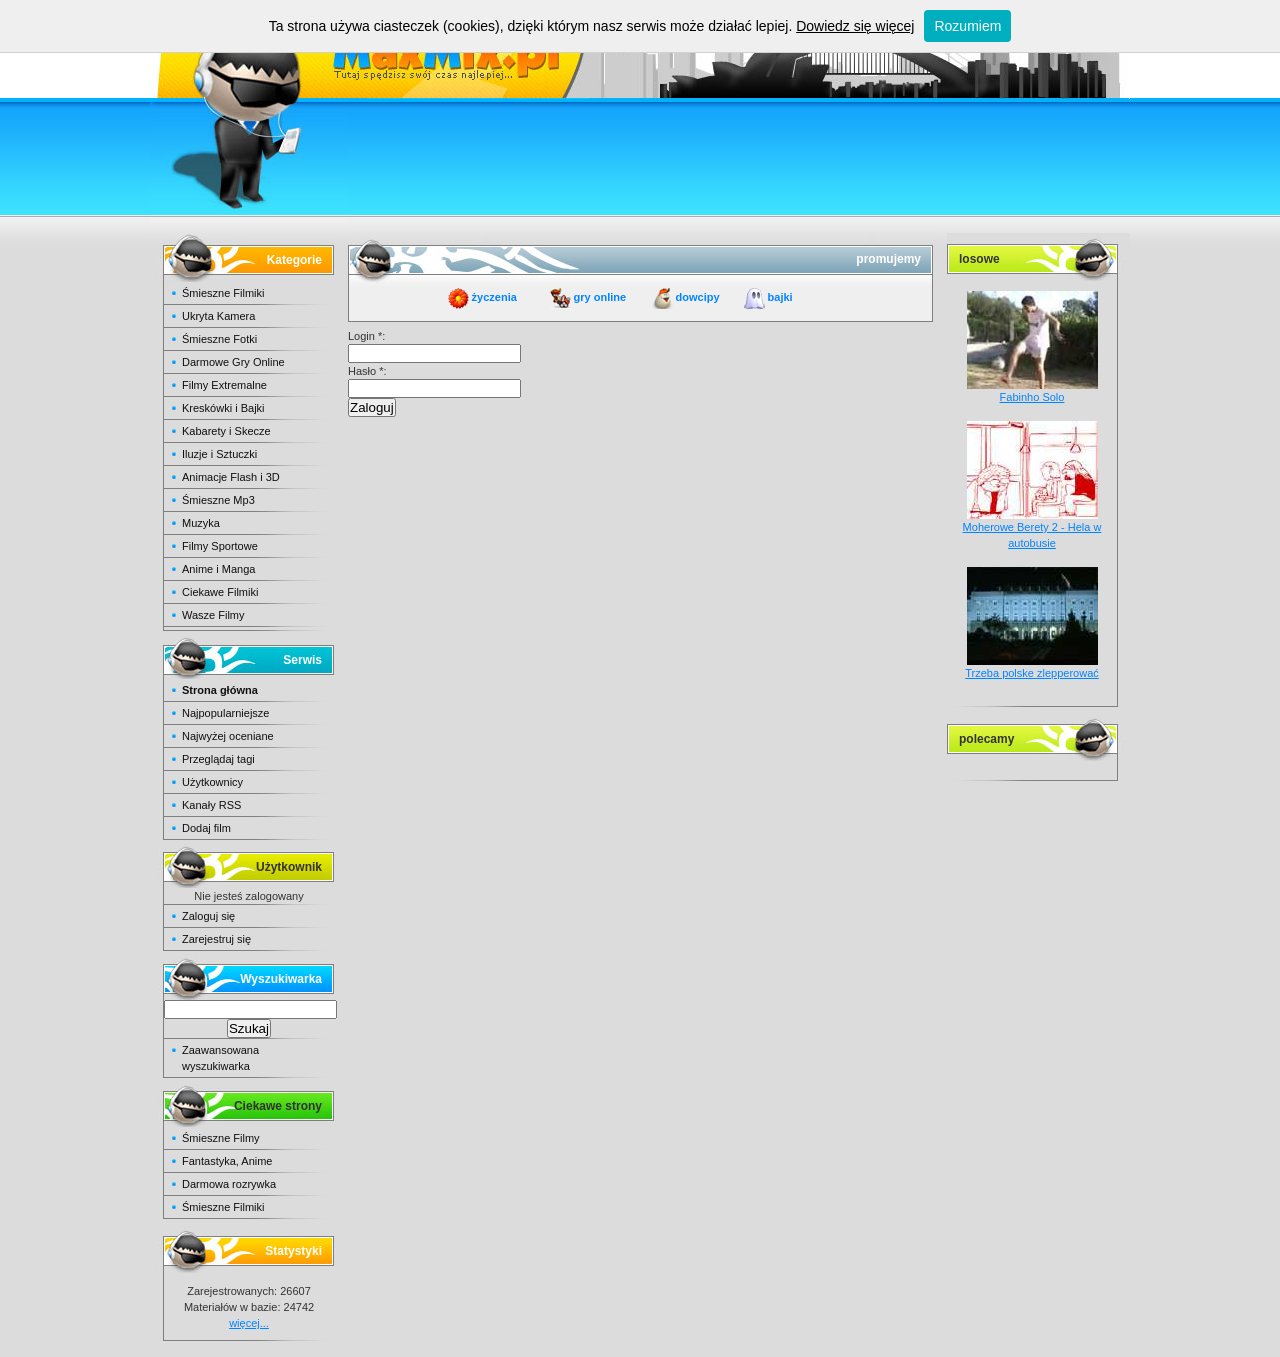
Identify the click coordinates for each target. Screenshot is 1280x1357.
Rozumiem (967, 26)
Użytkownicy (212, 782)
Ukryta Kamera (218, 316)
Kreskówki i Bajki (223, 408)
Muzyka (201, 523)
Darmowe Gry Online (233, 362)
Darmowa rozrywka (229, 1184)
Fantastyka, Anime (227, 1161)
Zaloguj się (208, 916)
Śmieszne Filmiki (223, 293)
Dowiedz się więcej (855, 26)
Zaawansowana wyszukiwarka (220, 1058)
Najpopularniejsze (225, 713)
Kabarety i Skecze (226, 431)
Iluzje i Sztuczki (219, 454)
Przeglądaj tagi (218, 759)
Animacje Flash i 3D (231, 477)
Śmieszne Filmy (221, 1138)
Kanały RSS (211, 805)
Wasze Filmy (213, 615)
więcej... (249, 1323)
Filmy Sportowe (220, 546)
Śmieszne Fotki (219, 339)
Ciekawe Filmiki (220, 592)
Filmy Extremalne (224, 385)
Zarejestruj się (216, 939)
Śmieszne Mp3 (218, 500)
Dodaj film (206, 828)
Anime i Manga (218, 569)
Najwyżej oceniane (228, 736)
